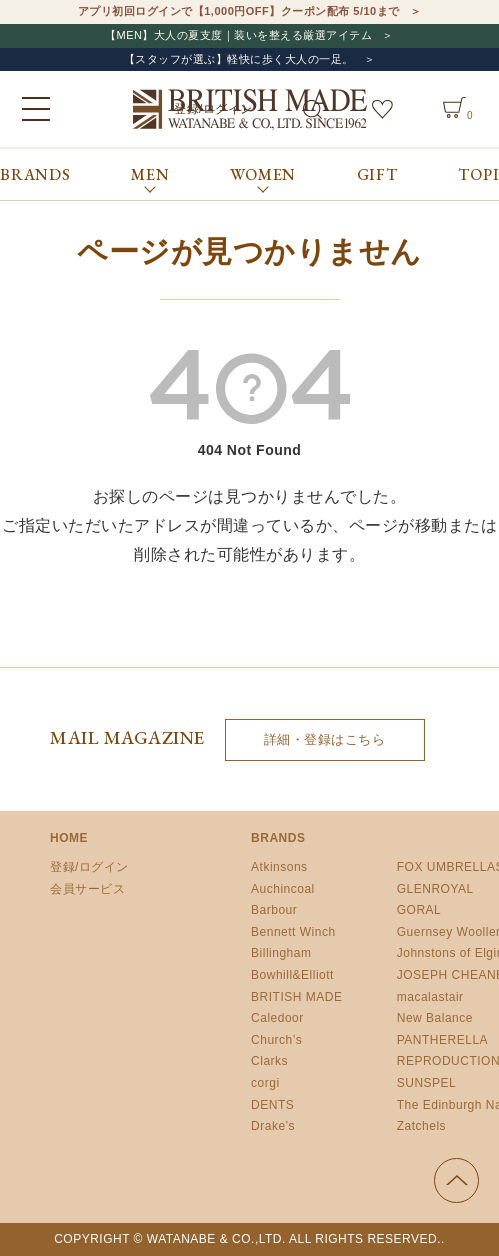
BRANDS (35, 174)
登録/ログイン (89, 867)
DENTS (272, 1105)
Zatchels (421, 1126)
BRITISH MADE (296, 997)
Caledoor (277, 1018)
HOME (69, 838)
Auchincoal (283, 889)
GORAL (419, 910)
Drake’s (273, 1126)
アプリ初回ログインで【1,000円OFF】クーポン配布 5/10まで (239, 11)
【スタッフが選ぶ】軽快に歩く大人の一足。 (239, 59)
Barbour (274, 910)
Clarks (269, 1061)
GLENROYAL (435, 889)
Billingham (281, 953)
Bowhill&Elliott (292, 975)
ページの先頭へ (456, 1180)
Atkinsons (279, 867)
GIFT (377, 174)
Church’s (276, 1040)
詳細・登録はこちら (325, 739)
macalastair (430, 997)
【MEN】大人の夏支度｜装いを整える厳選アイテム (238, 35)
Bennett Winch (293, 932)
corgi (265, 1083)
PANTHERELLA (442, 1040)
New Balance (435, 1018)
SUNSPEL (427, 1083)
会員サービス (87, 889)
